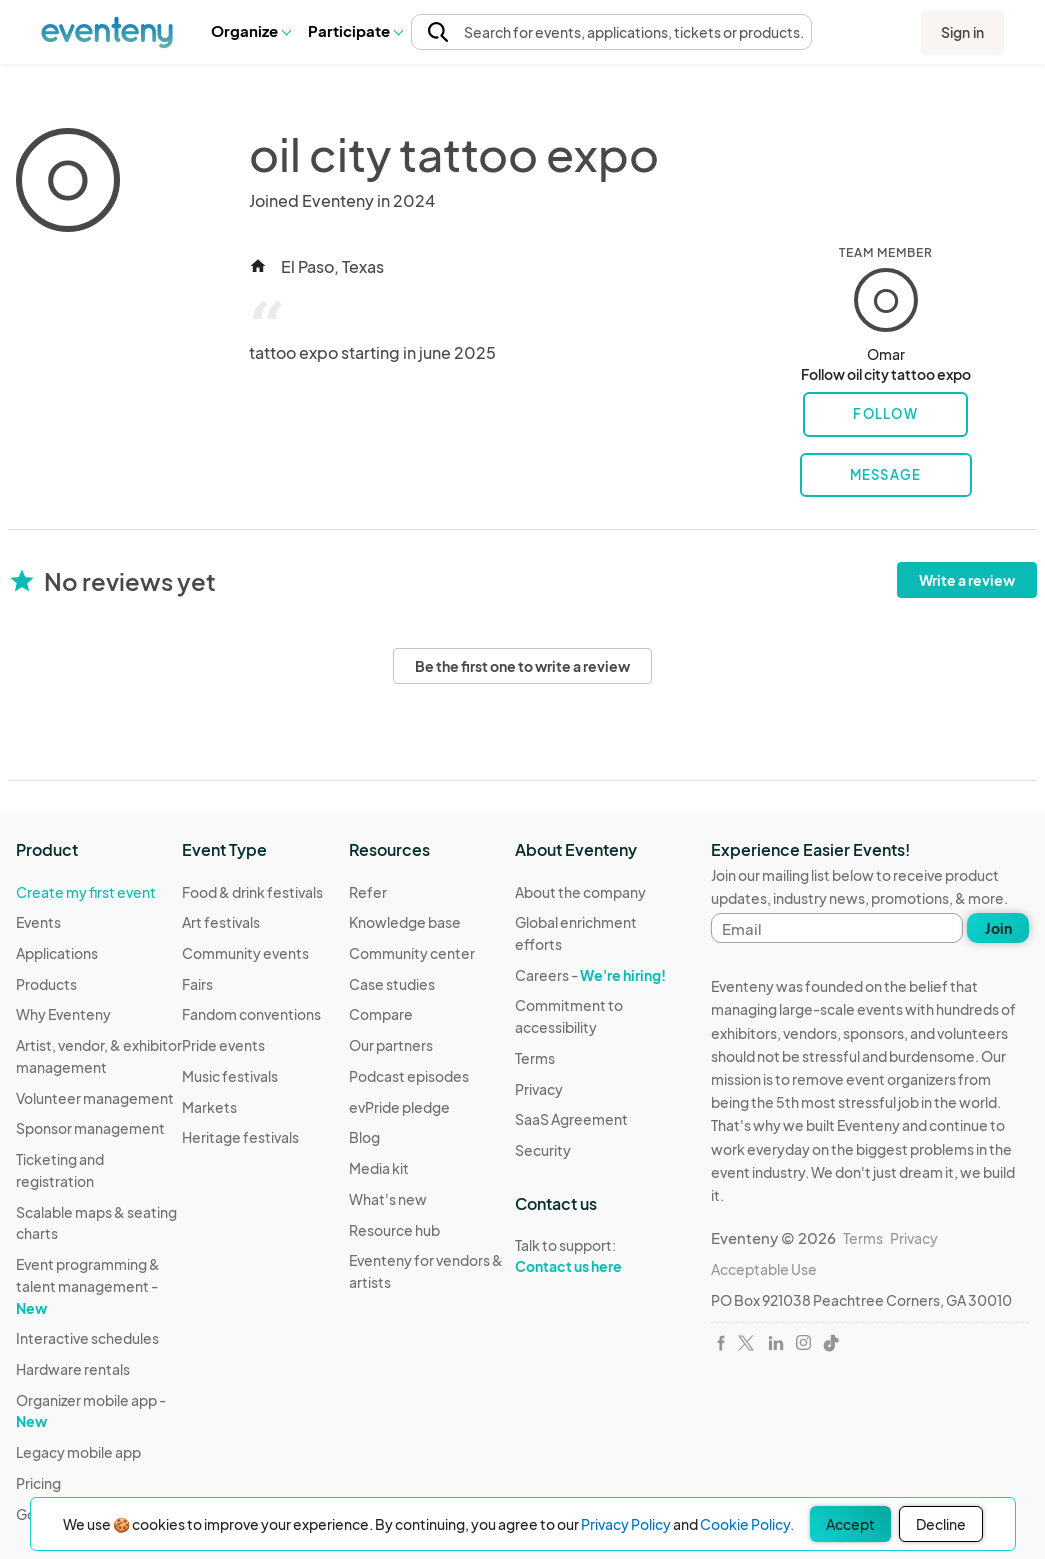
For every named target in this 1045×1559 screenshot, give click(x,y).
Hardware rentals (73, 1369)
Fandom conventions (251, 1014)
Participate (355, 30)
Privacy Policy (626, 1524)
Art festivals (221, 922)
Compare (381, 1014)
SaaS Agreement (571, 1119)
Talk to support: (598, 1256)
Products (46, 984)
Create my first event (86, 892)
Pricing (38, 1483)
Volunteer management (95, 1098)
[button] (250, 31)
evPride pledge (399, 1107)
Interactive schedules (87, 1338)
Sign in (962, 32)
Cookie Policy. (747, 1524)
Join (998, 928)
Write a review (967, 580)
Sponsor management (90, 1128)
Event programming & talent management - (88, 1285)
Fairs (197, 984)
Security (543, 1150)
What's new (388, 1199)
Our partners (391, 1045)
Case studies (392, 984)
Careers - (590, 975)
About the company (580, 892)
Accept (850, 1524)
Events (38, 922)
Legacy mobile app (78, 1452)
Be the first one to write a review (522, 666)
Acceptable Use (764, 1269)
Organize (250, 30)
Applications (57, 953)
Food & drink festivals (252, 892)
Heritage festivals (240, 1137)
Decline (941, 1524)
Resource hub (394, 1230)
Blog (364, 1137)
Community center (412, 953)
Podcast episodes (409, 1076)
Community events (245, 953)
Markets (209, 1107)
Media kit (379, 1168)
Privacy (539, 1089)
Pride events (223, 1045)
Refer (368, 892)
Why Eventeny (63, 1014)
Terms (535, 1058)
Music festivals (230, 1076)
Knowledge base (405, 922)
